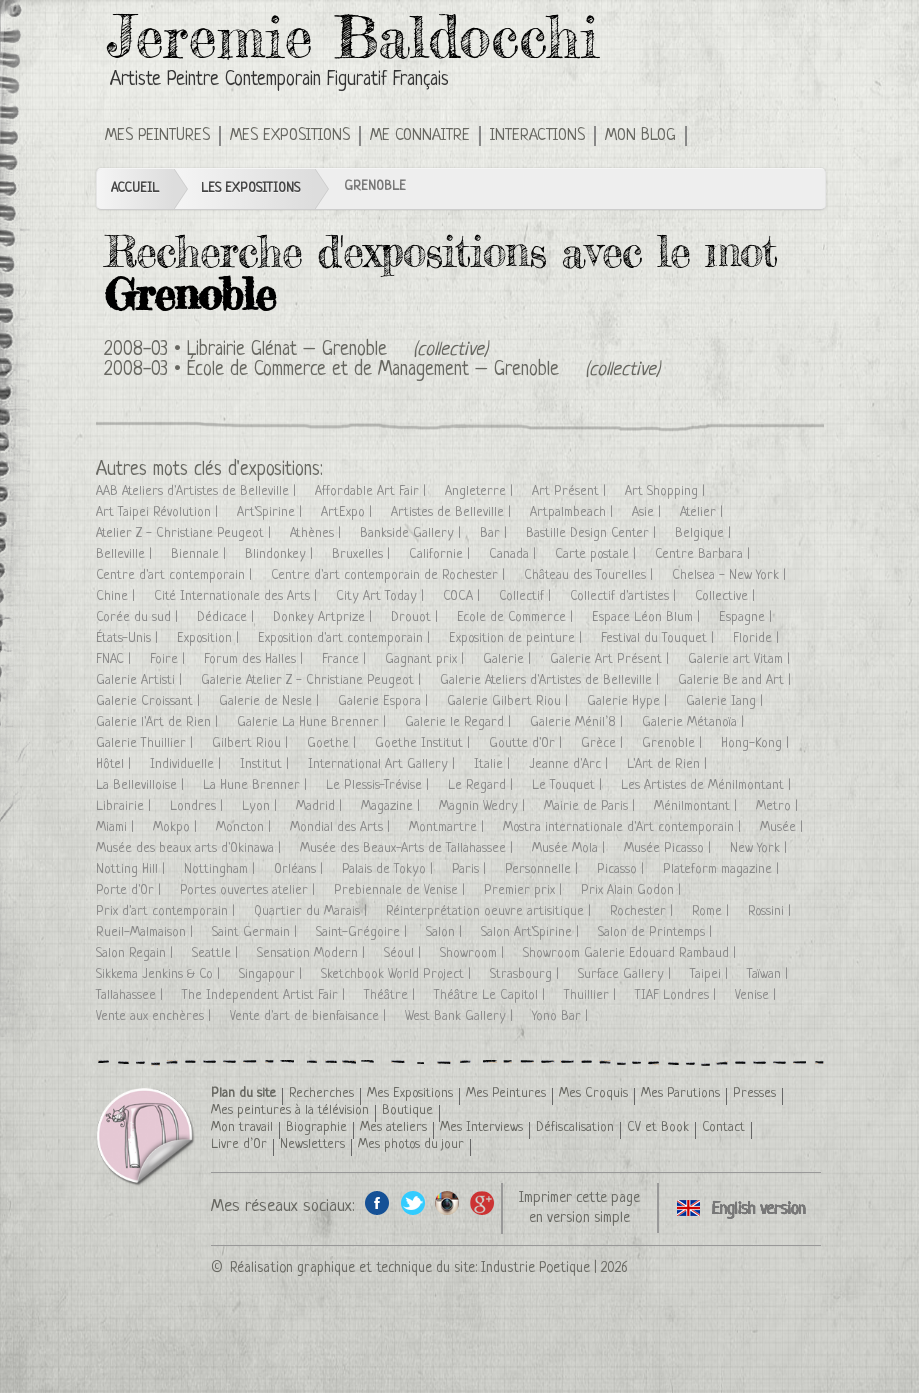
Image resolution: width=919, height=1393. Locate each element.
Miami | (117, 827)
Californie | (441, 554)
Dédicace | (227, 617)
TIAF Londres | (677, 995)
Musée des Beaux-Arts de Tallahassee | (408, 848)
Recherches (321, 1093)
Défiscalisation (575, 1127)
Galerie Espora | (385, 701)
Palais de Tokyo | (389, 869)
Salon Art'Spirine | (532, 932)
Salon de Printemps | (657, 932)
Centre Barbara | (704, 554)
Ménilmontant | (697, 806)
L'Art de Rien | (669, 764)
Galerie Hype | (629, 701)
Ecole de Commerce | (517, 617)
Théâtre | (391, 995)
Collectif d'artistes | (625, 596)
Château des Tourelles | (590, 575)
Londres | (198, 806)
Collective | (727, 596)
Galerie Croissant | (150, 701)
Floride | (758, 638)
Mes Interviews (481, 1127)
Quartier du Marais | (312, 911)
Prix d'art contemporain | (167, 911)
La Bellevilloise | (142, 785)
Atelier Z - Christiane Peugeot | (185, 533)
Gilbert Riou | (252, 743)
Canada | (514, 554)
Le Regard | (482, 785)
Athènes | (317, 533)
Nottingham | (221, 869)
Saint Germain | (256, 932)
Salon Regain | (136, 953)
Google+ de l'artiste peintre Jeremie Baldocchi (482, 1202)
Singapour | (272, 974)
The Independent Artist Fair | (265, 995)
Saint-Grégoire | (363, 932)
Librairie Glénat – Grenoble (287, 350)
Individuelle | (187, 764)
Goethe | (333, 743)
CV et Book (658, 1127)
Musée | (783, 827)
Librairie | (125, 806)
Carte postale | (597, 554)
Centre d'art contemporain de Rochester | (390, 575)
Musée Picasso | (669, 848)
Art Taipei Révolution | (159, 512)
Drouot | (416, 617)
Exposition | (210, 638)
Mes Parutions (680, 1093)
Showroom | (474, 953)
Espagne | (747, 617)
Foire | (169, 659)
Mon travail (242, 1127)
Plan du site (243, 1093)
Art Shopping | (667, 491)
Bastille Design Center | (593, 533)
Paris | (471, 869)
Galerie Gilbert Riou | (509, 701)
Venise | (757, 995)
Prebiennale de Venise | (401, 890)
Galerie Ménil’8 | (578, 722)
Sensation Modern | (313, 953)
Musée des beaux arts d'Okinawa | (190, 848)
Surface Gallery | (626, 974)
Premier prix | (525, 890)
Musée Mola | (570, 848)
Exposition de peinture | (517, 638)
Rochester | (643, 911)
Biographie (316, 1127)
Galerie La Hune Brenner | (313, 722)
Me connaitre (420, 136)
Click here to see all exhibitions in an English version (715, 134)
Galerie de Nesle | (271, 701)
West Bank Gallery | (461, 1016)
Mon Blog (640, 136)
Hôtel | (115, 764)
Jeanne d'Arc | (570, 764)
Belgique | (705, 533)
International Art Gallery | (383, 764)
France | (346, 659)
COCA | (463, 596)
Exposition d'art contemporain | (346, 638)
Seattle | (217, 953)
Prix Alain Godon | (633, 890)
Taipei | (711, 974)
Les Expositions (250, 188)
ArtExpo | (348, 512)
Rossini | (771, 911)
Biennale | (200, 554)
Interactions (537, 136)
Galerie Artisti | (141, 680)
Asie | (648, 512)
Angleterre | (481, 491)
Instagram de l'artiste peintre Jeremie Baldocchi (447, 1202)
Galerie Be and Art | (736, 680)
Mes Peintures (157, 136)
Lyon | (261, 806)
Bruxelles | (363, 554)
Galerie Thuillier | (146, 743)
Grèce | (604, 743)
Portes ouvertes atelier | (249, 890)
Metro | (779, 806)
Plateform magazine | (723, 869)
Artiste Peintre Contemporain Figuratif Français (279, 80)
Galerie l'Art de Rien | (159, 722)
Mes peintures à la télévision (290, 1110)
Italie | (494, 764)
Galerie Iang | (726, 701)
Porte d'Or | (130, 890)
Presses (754, 1093)
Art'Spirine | (271, 512)
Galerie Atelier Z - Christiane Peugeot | (313, 680)
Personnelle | (543, 869)
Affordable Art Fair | (372, 491)
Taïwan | (769, 974)
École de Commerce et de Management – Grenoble (373, 370)
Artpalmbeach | (573, 512)
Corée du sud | (139, 617)
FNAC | (115, 659)
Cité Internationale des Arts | (237, 596)
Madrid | (321, 806)
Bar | (495, 533)
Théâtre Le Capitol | (491, 995)
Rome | (712, 911)
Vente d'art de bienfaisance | (310, 1016)
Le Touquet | (569, 785)
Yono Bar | (562, 1016)
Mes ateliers (393, 1127)
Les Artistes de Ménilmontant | (708, 785)
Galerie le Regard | (460, 722)
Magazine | (392, 806)
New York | (760, 848)
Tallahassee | (131, 995)
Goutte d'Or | (527, 743)
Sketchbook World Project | (398, 974)
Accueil (135, 188)
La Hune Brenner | (257, 785)
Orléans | (300, 869)
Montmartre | (448, 827)
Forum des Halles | (255, 659)
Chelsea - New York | (731, 575)
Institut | (266, 764)
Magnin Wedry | (484, 806)
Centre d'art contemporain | (176, 575)
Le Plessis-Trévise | (379, 785)
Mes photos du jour (411, 1144)
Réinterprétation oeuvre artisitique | (490, 911)
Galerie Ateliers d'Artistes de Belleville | (551, 680)
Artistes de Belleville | (453, 512)
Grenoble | (674, 743)
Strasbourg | (526, 974)
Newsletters (312, 1144)
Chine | (117, 596)
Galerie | (509, 659)
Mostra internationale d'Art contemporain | (624, 827)
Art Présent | (571, 491)
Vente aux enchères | (155, 1016)
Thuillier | (592, 995)
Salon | (446, 932)
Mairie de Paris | (591, 806)
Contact (723, 1127)
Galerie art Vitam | (741, 659)
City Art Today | (382, 596)
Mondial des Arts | (342, 827)
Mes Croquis (593, 1093)
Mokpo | (177, 827)
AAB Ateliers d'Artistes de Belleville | (198, 491)
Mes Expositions (290, 136)
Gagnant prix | (426, 659)
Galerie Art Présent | (611, 659)
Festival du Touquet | (659, 638)
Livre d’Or (239, 1144)
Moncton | (245, 827)
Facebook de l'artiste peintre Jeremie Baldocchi (377, 1202)
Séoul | (404, 953)
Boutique (407, 1110)
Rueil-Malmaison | (146, 932)
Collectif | (527, 596)
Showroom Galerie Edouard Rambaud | (631, 953)
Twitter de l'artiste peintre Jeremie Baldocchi (412, 1202)
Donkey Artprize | (324, 617)
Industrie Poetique (535, 1268)
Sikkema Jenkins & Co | (160, 974)
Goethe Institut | (424, 743)
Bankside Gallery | (412, 533)
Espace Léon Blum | (648, 617)
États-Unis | (129, 638)
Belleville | (126, 554)
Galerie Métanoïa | (695, 722)
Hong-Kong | (757, 743)
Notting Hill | (132, 869)
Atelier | (703, 512)
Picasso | (622, 869)
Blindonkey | (281, 554)
